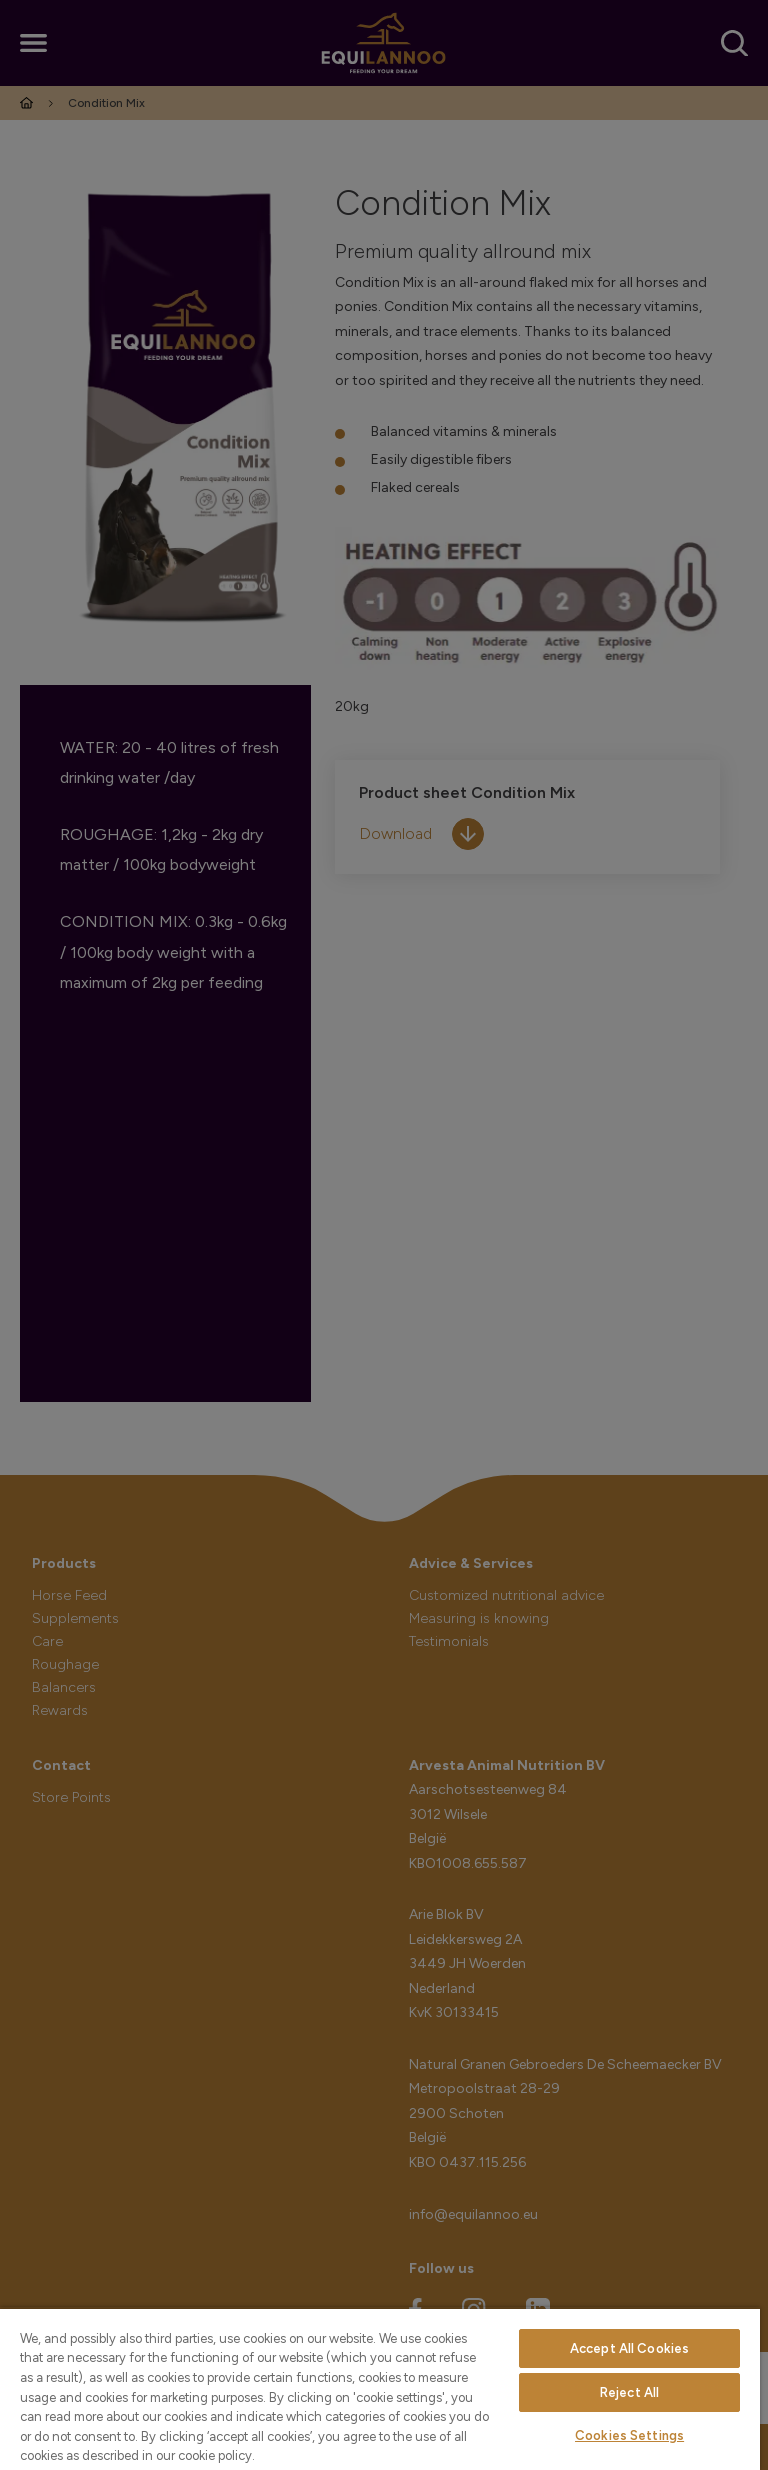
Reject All (629, 2392)
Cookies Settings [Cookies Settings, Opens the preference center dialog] (629, 2435)
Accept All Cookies (629, 2348)
